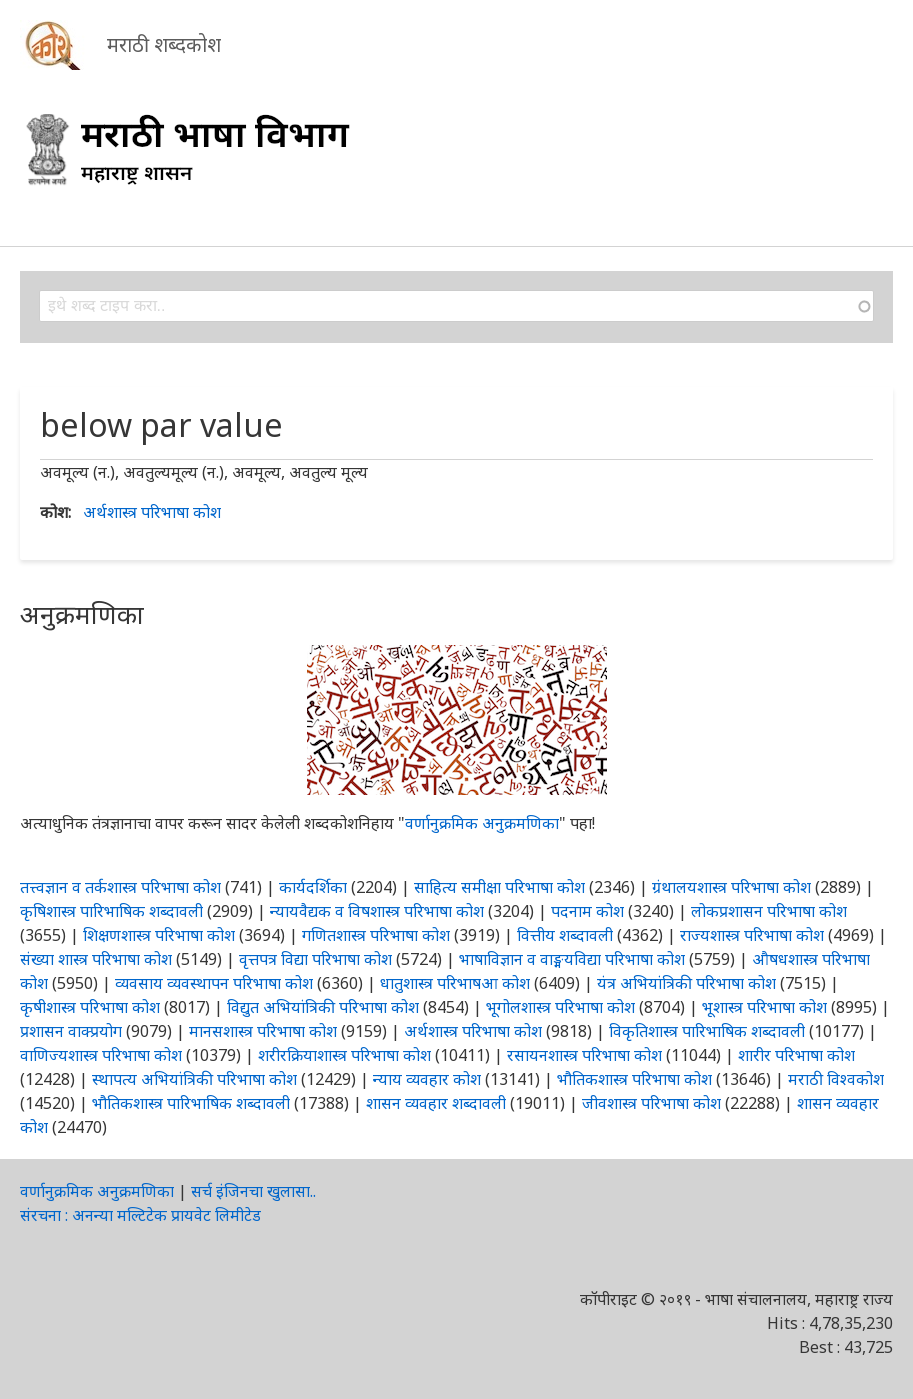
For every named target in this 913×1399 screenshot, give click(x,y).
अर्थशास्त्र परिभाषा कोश (152, 512)
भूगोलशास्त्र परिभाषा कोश (560, 1007)
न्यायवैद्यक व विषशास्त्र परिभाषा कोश (377, 911)
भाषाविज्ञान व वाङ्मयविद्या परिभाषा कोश (572, 959)
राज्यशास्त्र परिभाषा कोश (752, 935)
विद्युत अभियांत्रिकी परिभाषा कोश (323, 1007)
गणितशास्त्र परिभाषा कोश (376, 935)
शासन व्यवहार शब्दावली (436, 1103)
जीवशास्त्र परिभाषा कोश (651, 1103)
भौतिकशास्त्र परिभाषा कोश (634, 1079)
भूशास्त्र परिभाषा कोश (764, 1007)
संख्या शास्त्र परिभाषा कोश (96, 959)
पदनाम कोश (587, 911)
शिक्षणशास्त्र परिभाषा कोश (159, 935)
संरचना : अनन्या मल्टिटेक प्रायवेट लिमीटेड (140, 1215)
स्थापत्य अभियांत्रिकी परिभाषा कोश (194, 1079)
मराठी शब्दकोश (164, 44)
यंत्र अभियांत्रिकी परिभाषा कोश (686, 983)
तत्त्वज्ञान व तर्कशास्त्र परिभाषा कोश (120, 887)
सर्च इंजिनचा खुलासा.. (253, 1191)
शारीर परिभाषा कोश (796, 1055)
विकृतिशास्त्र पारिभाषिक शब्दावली (709, 1031)
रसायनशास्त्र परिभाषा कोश (584, 1055)
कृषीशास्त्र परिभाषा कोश (90, 1007)
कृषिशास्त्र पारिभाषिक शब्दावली (111, 911)
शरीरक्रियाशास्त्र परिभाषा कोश (344, 1055)
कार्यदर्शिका (313, 887)
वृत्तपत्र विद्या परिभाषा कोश (315, 959)
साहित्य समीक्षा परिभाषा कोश (499, 887)
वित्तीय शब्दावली (565, 935)
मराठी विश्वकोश (836, 1079)
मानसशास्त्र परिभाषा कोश (263, 1031)
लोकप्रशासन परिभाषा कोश (769, 911)
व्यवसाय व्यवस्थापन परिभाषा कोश (214, 983)
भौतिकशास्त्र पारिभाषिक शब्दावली (191, 1103)
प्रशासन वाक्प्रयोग (71, 1031)
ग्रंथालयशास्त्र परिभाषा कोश (731, 887)
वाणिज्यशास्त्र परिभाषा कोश (101, 1055)
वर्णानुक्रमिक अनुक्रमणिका (482, 823)
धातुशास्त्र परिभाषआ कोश (455, 983)
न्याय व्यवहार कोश (427, 1079)
